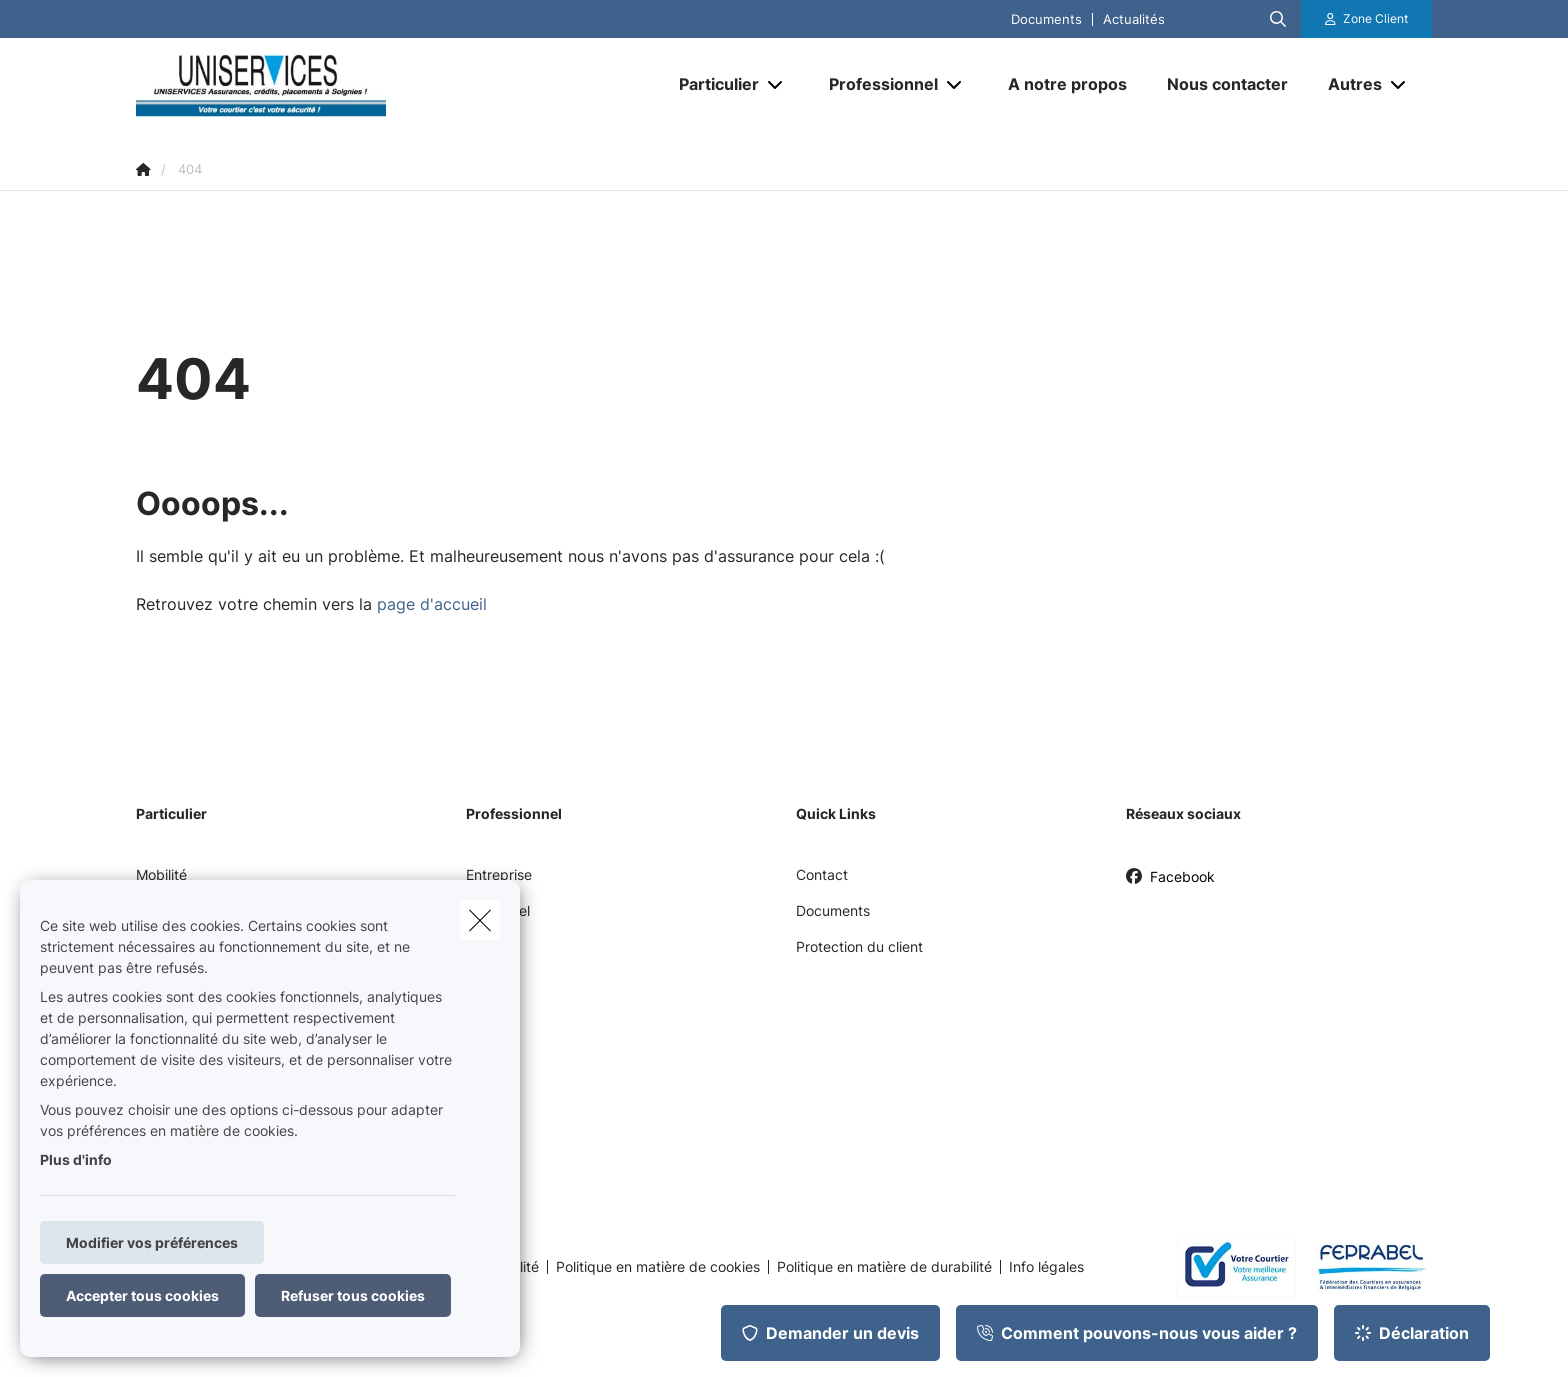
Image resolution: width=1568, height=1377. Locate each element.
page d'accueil (432, 604)
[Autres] (1347, 84)
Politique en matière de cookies (658, 1267)
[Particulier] (711, 84)
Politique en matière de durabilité (884, 1267)
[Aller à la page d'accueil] (336, 84)
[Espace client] (1367, 19)
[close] (480, 920)
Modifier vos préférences (152, 1242)
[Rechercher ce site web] (1278, 19)
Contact (822, 874)
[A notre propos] (1067, 84)
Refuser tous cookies (353, 1295)
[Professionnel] (876, 84)
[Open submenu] (776, 84)
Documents (1046, 19)
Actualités (1134, 19)
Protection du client (859, 946)
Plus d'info (76, 1159)
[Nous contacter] (1227, 84)
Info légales (1046, 1267)
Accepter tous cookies (142, 1295)
